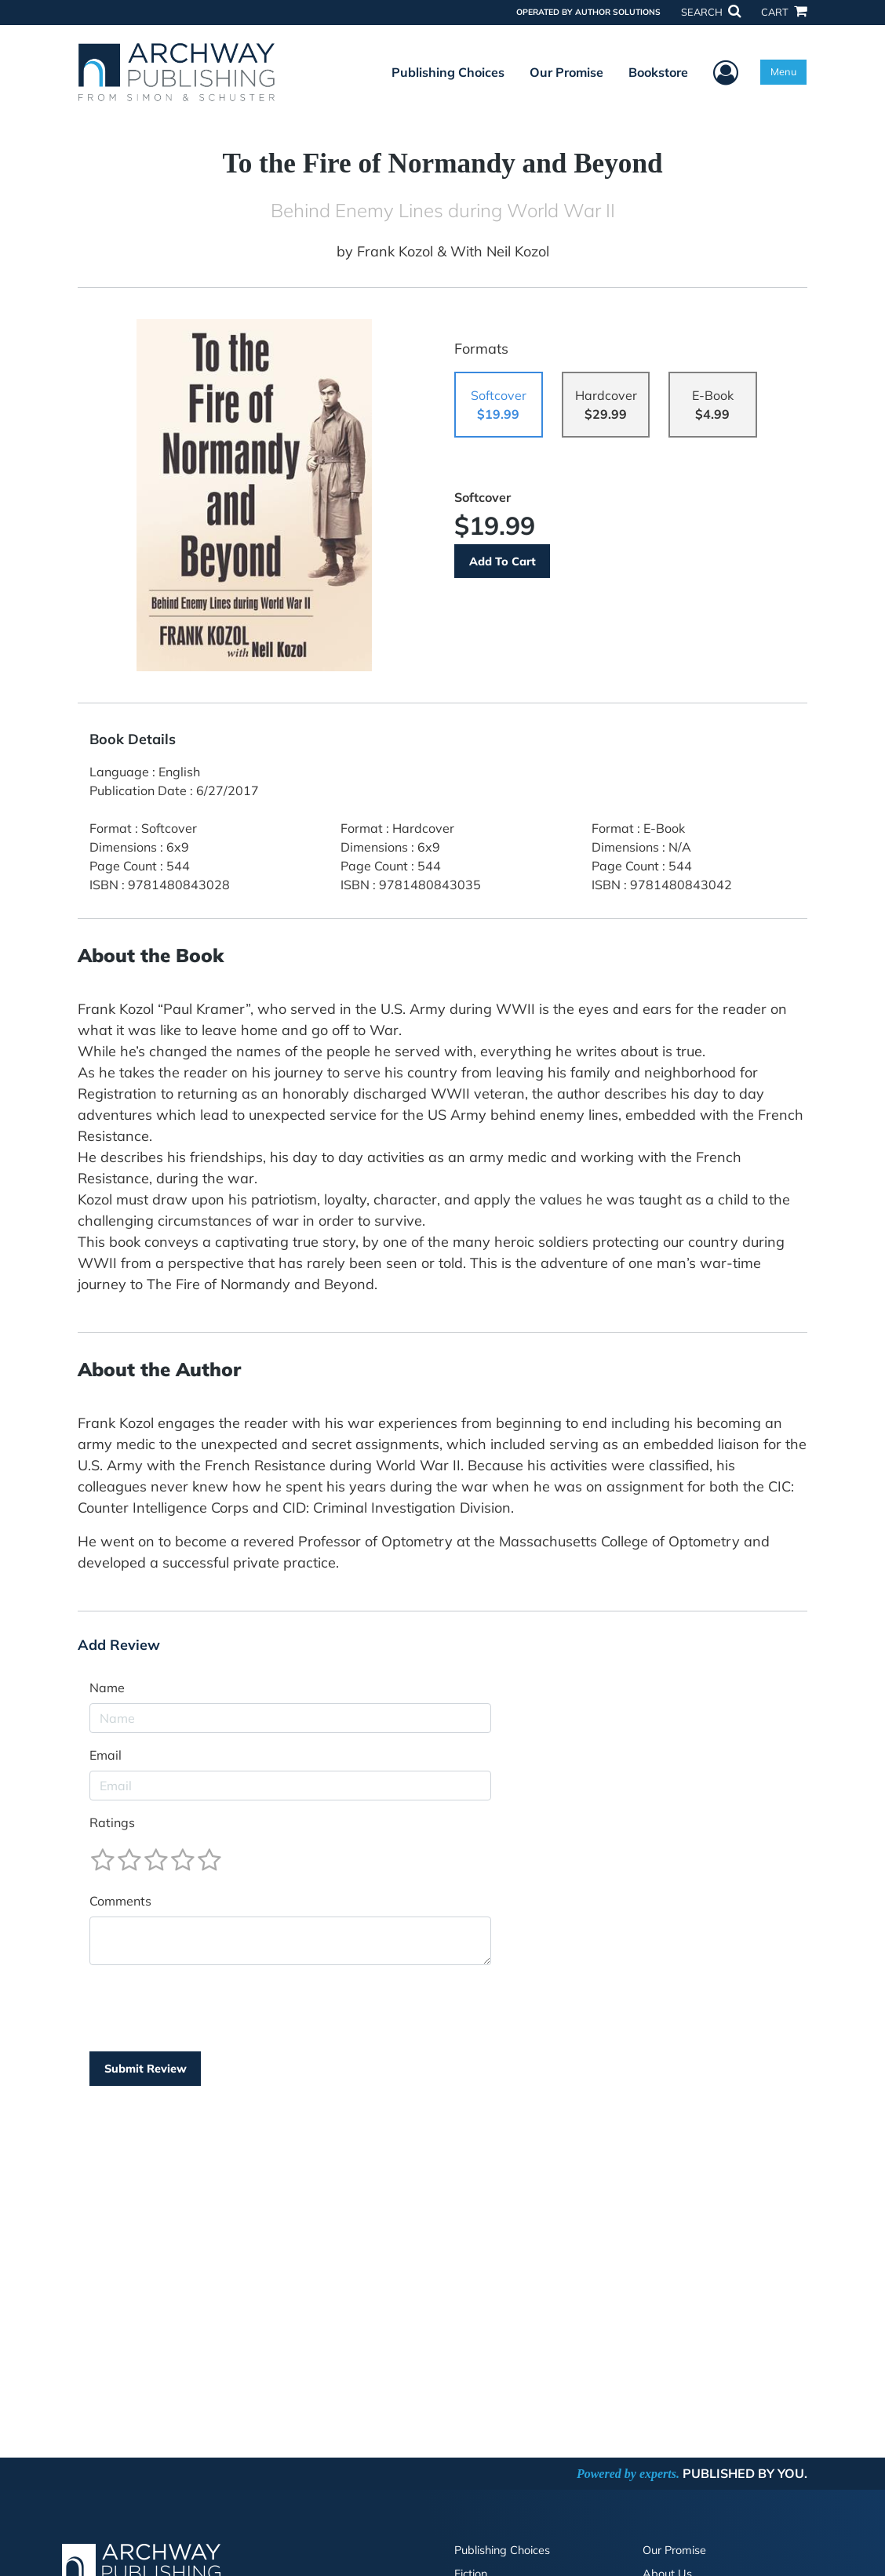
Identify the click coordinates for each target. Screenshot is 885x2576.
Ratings (112, 1822)
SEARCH (711, 12)
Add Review (119, 1645)
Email (105, 1755)
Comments (120, 1901)
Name (107, 1687)
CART (784, 12)
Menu (783, 71)
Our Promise (566, 72)
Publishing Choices (448, 72)
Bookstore (658, 72)
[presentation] (208, 2008)
